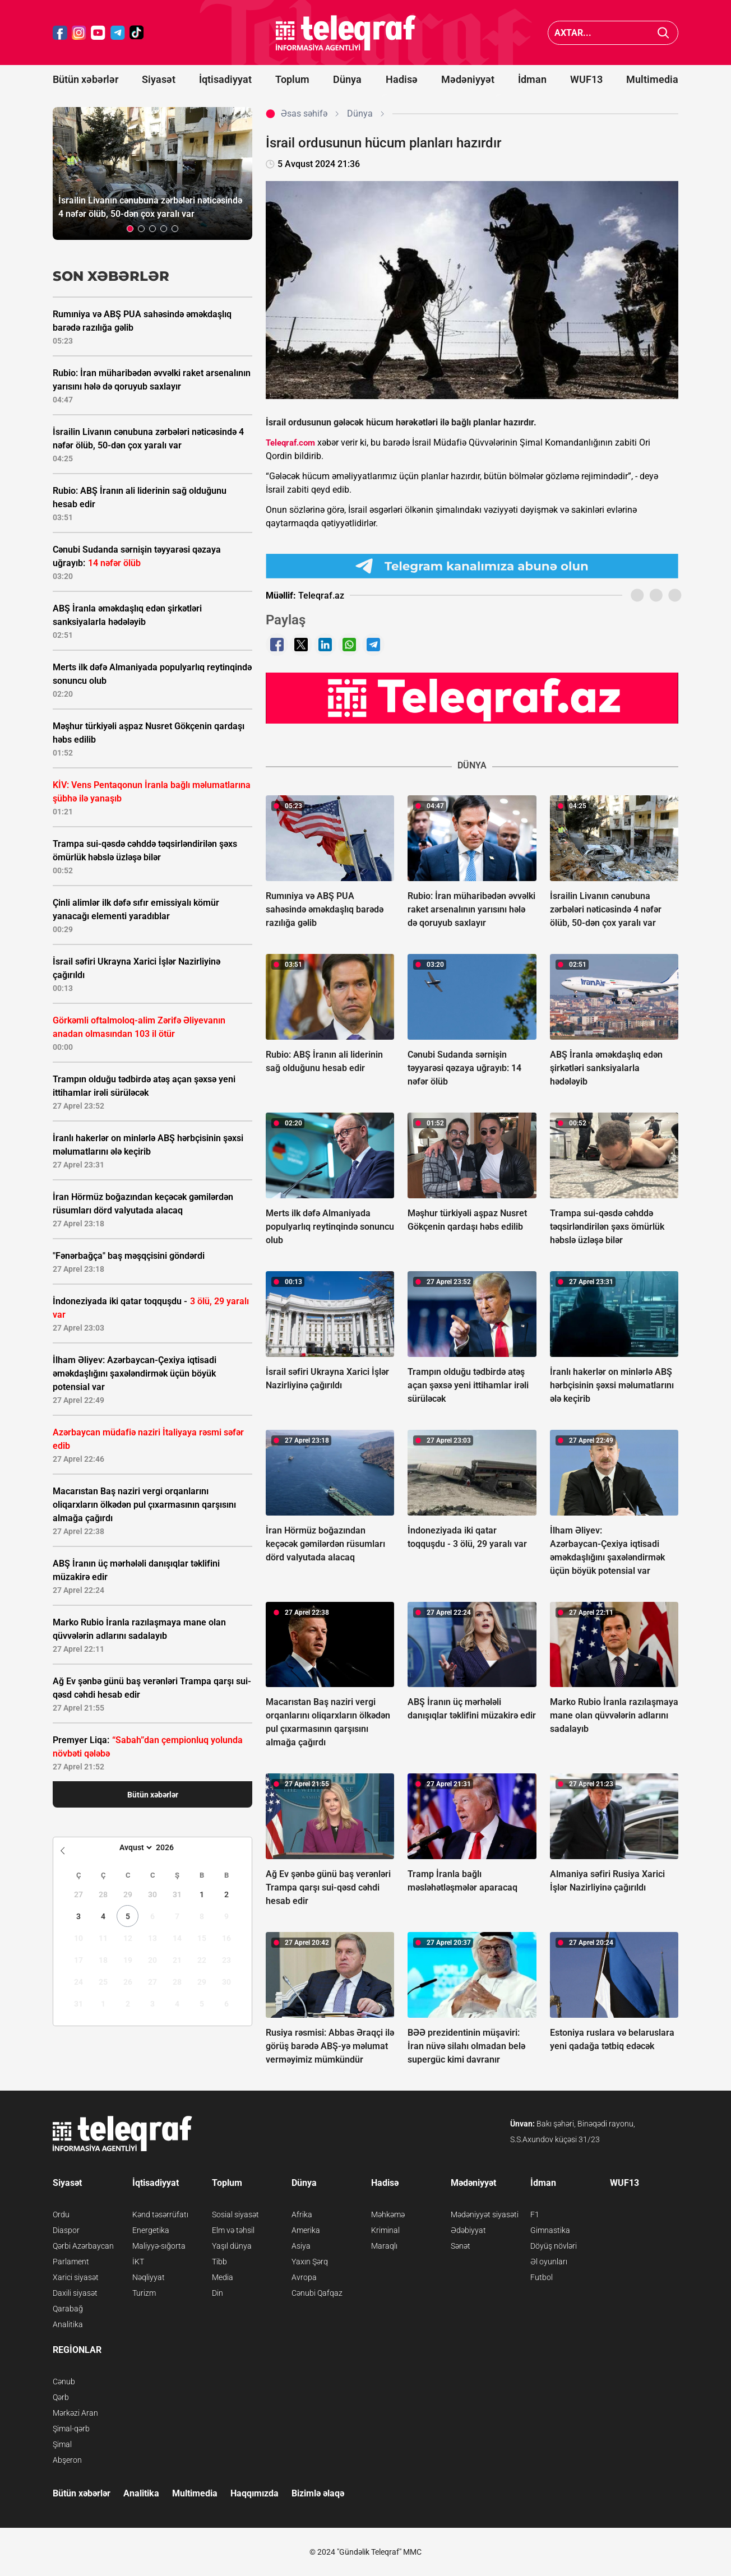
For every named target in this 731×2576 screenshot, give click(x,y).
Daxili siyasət (75, 2292)
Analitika (68, 2324)
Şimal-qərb (71, 2428)
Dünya (347, 79)
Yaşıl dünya (232, 2245)
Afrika (302, 2214)
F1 (534, 2214)
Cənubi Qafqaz (317, 2292)
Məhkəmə (388, 2214)
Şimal (62, 2444)
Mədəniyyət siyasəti (485, 2214)
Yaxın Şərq (310, 2261)
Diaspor (66, 2230)
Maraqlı (384, 2245)
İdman (532, 79)
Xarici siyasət (76, 2277)
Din (217, 2292)
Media (222, 2277)
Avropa (304, 2277)
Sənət (460, 2245)
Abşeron (67, 2459)
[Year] (172, 1847)
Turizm (144, 2292)
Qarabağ (68, 2308)
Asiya (301, 2245)
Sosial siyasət (235, 2214)
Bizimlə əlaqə (318, 2493)
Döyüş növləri (553, 2245)
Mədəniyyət (467, 79)
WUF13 (586, 79)
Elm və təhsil (233, 2230)
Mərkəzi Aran (75, 2412)
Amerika (306, 2230)
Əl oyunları (548, 2261)
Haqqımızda (254, 2493)
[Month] (134, 1847)
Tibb (219, 2261)
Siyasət (158, 79)
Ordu (61, 2214)
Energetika (150, 2230)
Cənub (64, 2381)
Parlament (71, 2261)
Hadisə (402, 79)
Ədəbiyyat (468, 2230)
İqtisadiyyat (225, 79)
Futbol (541, 2277)
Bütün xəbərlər (85, 79)
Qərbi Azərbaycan (83, 2245)
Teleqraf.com (290, 443)
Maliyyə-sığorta (159, 2245)
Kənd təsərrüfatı (160, 2214)
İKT (138, 2261)
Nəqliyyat (148, 2277)
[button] (130, 228)
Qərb (61, 2397)
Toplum (292, 79)
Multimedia (652, 79)
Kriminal (385, 2230)
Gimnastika (550, 2230)
